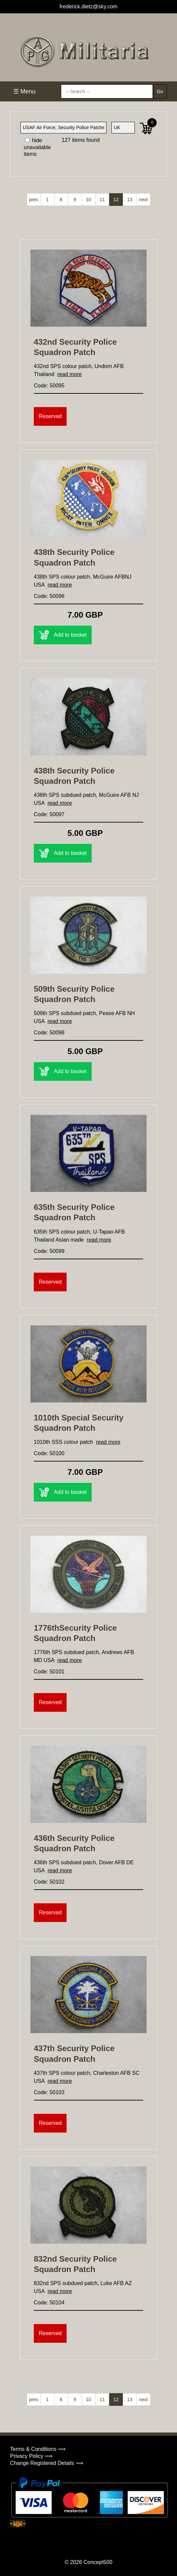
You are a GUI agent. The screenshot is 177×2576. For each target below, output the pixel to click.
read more (69, 374)
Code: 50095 (49, 385)
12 (116, 199)
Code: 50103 (49, 2092)
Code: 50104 (49, 2302)
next (143, 199)
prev (33, 199)
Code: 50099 (49, 1251)
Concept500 (97, 2562)
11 (102, 199)
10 (88, 199)
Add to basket (63, 635)
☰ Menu (24, 91)
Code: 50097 (49, 814)
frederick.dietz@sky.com (88, 6)
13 (129, 199)
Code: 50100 (49, 1453)
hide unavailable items (37, 147)
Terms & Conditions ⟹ (38, 2449)
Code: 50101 (49, 1671)
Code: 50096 (49, 596)
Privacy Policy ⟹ (31, 2456)
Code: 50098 (49, 1032)
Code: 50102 (49, 1882)
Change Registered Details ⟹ (46, 2463)
